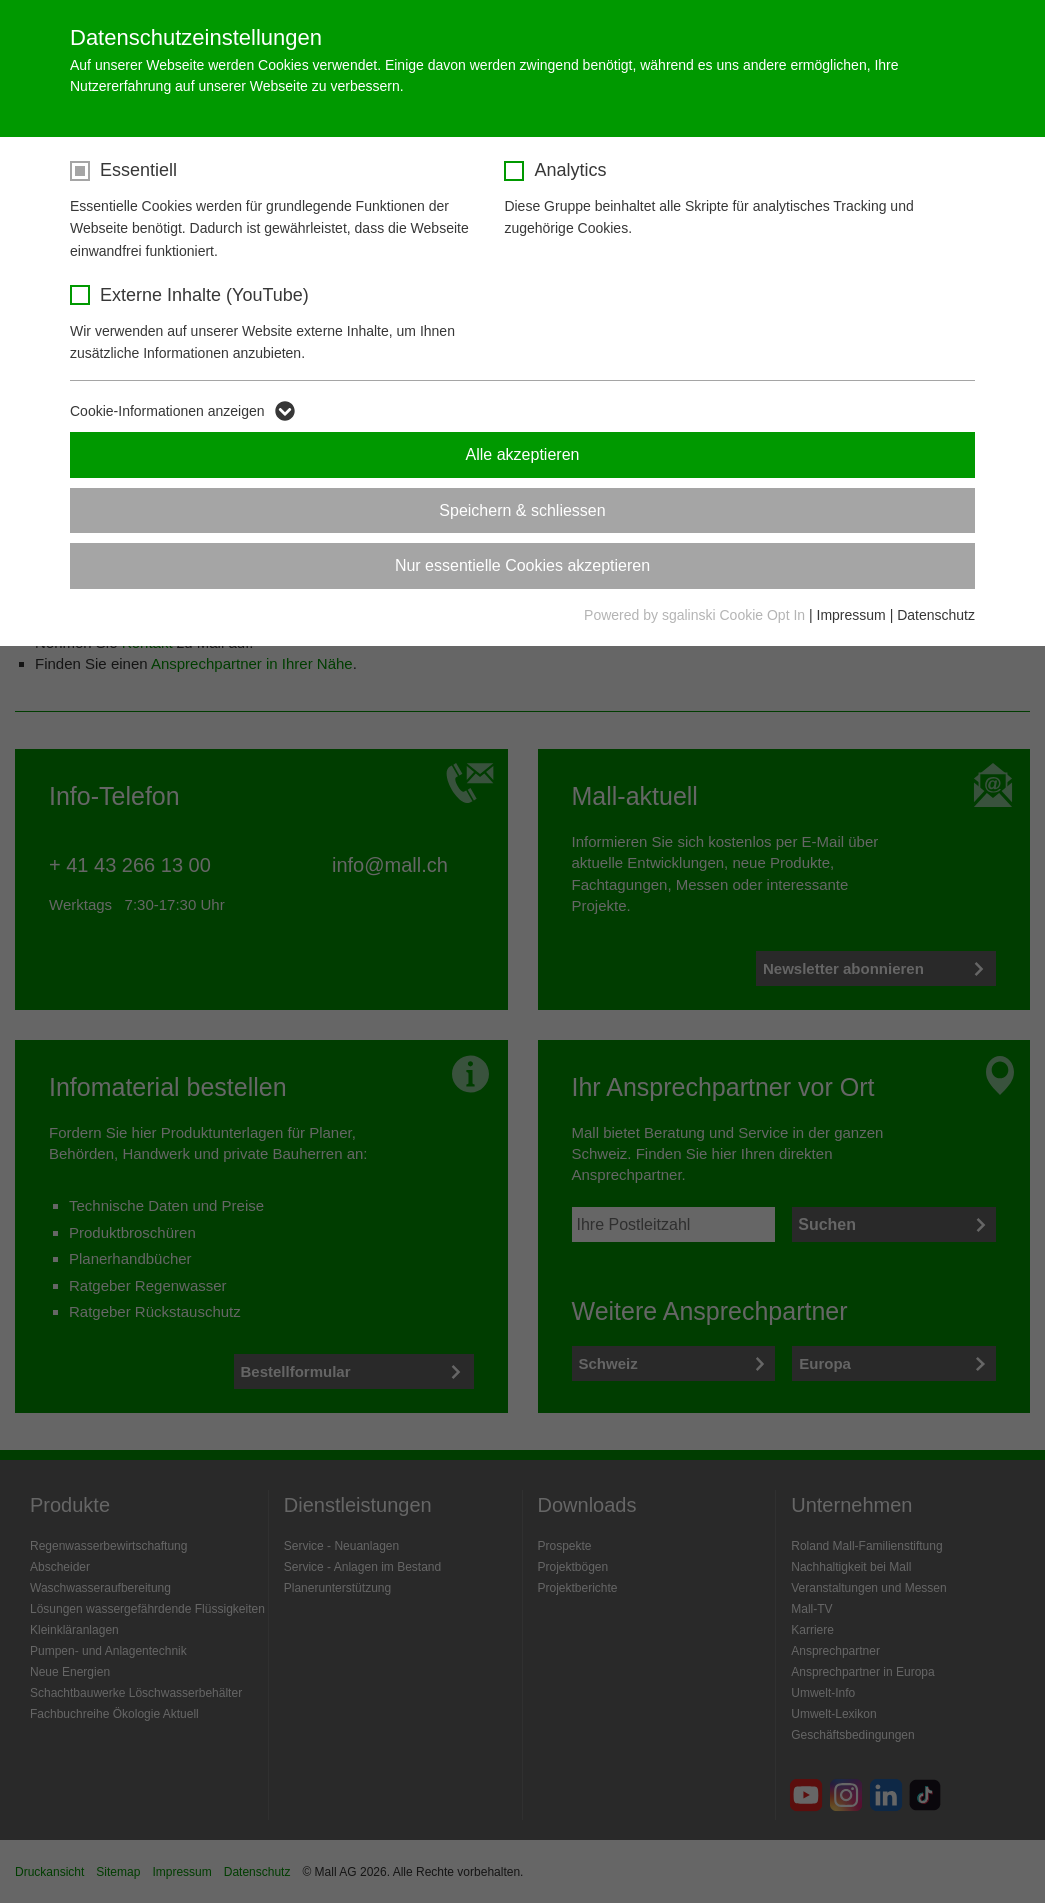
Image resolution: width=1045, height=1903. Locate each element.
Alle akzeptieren (523, 454)
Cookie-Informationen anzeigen (167, 411)
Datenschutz (936, 615)
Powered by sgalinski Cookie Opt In (696, 615)
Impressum (851, 615)
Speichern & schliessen (522, 510)
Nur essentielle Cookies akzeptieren (522, 565)
